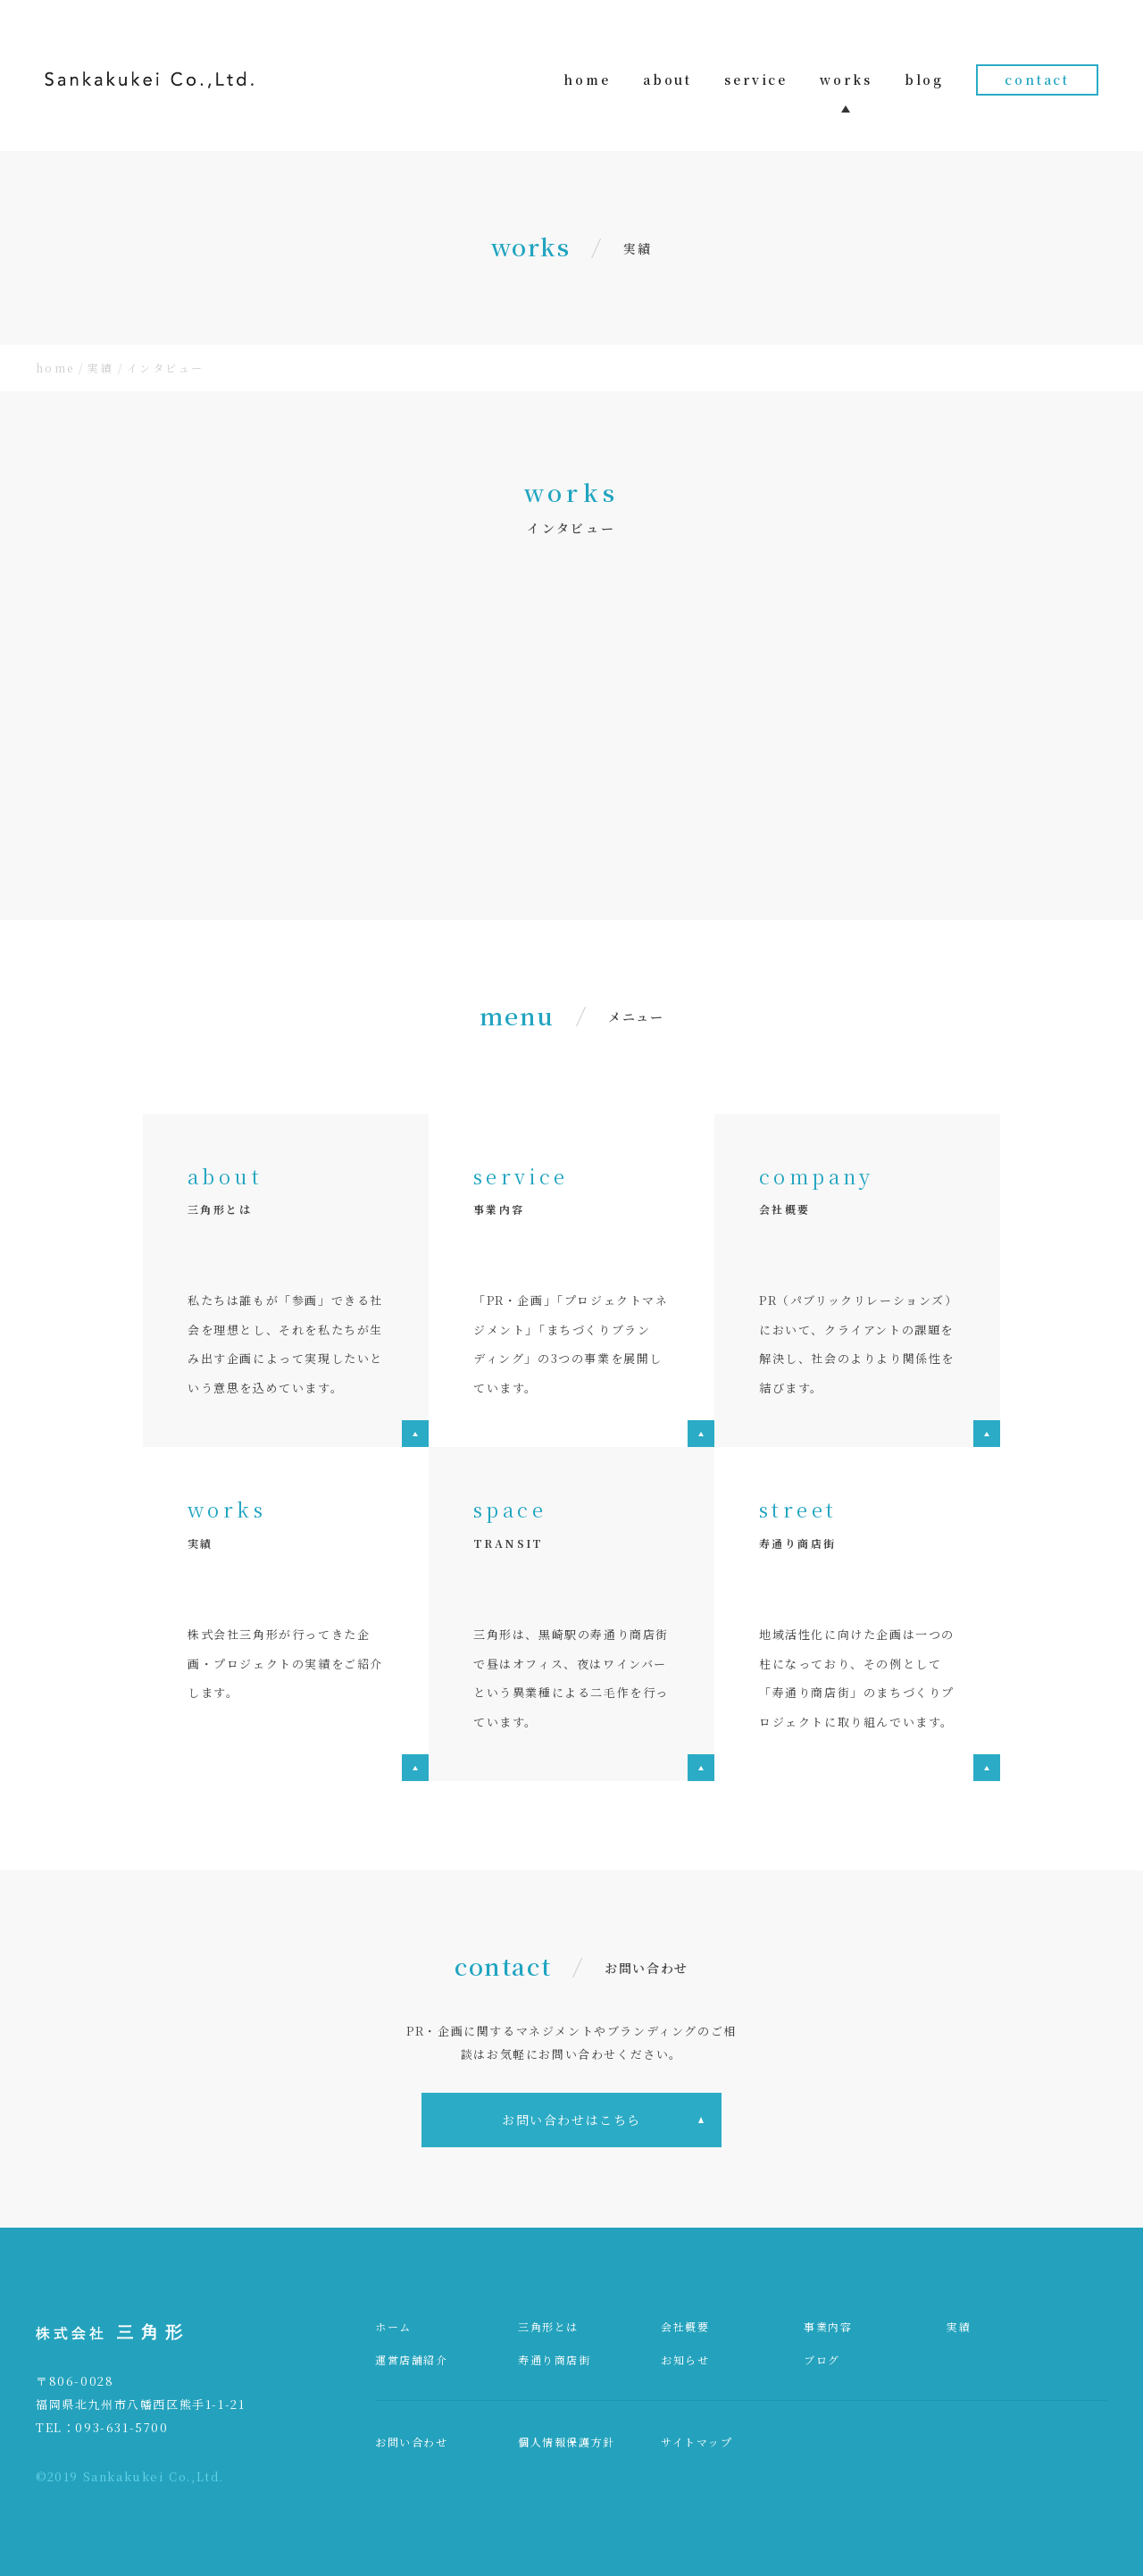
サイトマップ (697, 2441)
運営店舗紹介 (411, 2359)
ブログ (822, 2359)
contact (1037, 79)
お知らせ (685, 2359)
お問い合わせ (411, 2441)
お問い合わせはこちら (571, 2120)
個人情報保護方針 (566, 2441)
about (655, 79)
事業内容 (828, 2326)
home (570, 79)
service (747, 79)
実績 (959, 2326)
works (839, 79)
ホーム (393, 2326)
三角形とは (548, 2326)
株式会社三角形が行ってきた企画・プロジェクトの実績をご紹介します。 (285, 1663)
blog (920, 79)
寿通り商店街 (554, 2359)
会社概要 (685, 2326)
